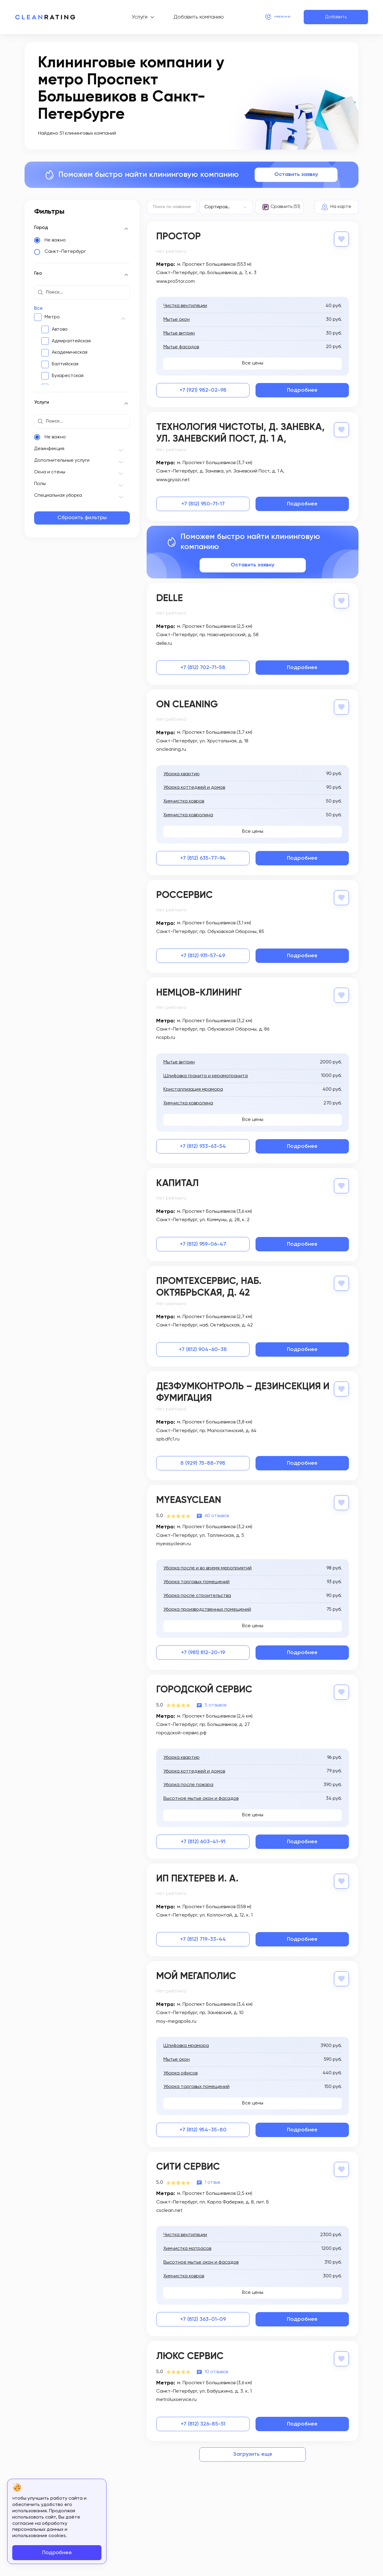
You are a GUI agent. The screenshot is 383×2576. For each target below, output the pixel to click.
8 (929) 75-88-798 (202, 1460)
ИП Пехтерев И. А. (197, 1874)
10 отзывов (216, 2364)
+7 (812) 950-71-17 (203, 503)
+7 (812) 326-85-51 (203, 2417)
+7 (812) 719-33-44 (203, 1934)
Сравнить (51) (285, 206)
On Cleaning (187, 703)
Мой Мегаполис (196, 1971)
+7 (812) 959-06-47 (203, 1240)
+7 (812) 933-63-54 (203, 1143)
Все (38, 308)
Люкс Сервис (190, 2350)
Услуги (122, 17)
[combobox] (226, 207)
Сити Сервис (188, 2161)
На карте (340, 206)
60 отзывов (217, 1512)
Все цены (252, 362)
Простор (178, 236)
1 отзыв (212, 2176)
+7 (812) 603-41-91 (203, 1837)
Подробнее (302, 389)
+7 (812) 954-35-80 (203, 2124)
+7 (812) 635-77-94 (203, 856)
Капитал (177, 1180)
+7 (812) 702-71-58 (202, 666)
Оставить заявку (296, 174)
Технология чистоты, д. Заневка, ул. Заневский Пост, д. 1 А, (240, 432)
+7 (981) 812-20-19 (203, 1648)
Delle (169, 598)
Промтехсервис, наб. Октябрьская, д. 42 (209, 1283)
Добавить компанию (181, 17)
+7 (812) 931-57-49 (203, 953)
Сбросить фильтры (82, 517)
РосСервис (184, 893)
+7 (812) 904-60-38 (203, 1346)
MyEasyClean (188, 1497)
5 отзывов (215, 1700)
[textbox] (226, 207)
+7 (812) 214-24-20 (264, 17)
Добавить (336, 17)
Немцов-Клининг (199, 990)
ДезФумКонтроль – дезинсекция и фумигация (242, 1388)
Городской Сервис (204, 1685)
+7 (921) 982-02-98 (203, 389)
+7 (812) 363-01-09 (203, 2312)
